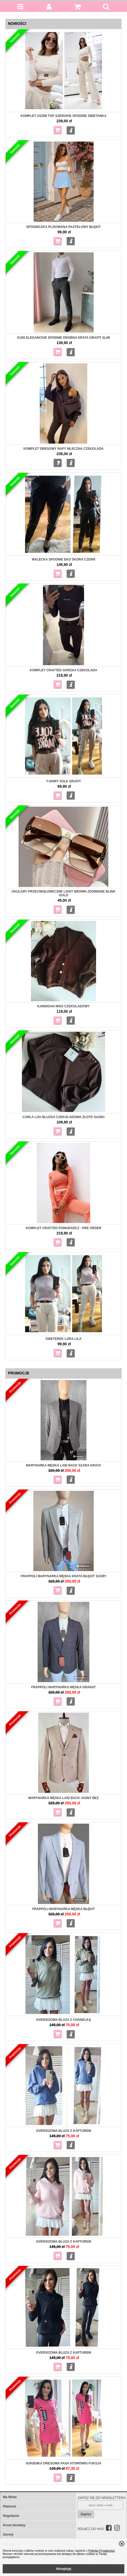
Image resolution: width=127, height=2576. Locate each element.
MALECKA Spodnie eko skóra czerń (63, 559)
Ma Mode (10, 2497)
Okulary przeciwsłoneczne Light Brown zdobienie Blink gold (63, 893)
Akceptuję (63, 2569)
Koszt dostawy (14, 2525)
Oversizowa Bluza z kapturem (63, 2241)
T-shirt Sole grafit (63, 781)
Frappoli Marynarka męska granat (63, 1687)
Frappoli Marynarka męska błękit (63, 1909)
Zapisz (85, 2514)
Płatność (9, 2506)
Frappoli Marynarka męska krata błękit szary (63, 1576)
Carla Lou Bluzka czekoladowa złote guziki (63, 1117)
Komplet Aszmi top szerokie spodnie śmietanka (63, 116)
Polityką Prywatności (101, 2550)
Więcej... (71, 130)
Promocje (18, 1373)
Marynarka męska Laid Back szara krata (63, 1465)
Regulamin (11, 2516)
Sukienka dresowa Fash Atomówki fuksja (63, 2463)
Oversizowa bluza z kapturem (63, 2131)
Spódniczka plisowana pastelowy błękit (63, 227)
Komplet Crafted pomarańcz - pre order (63, 1228)
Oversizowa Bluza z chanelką (63, 2020)
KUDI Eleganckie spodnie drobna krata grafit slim (63, 338)
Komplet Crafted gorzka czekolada (63, 670)
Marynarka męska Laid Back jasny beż (63, 1798)
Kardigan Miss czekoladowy (63, 1006)
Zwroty (8, 2534)
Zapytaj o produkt (58, 463)
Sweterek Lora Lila (64, 1339)
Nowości (17, 23)
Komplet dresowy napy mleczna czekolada (63, 449)
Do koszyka (58, 130)
